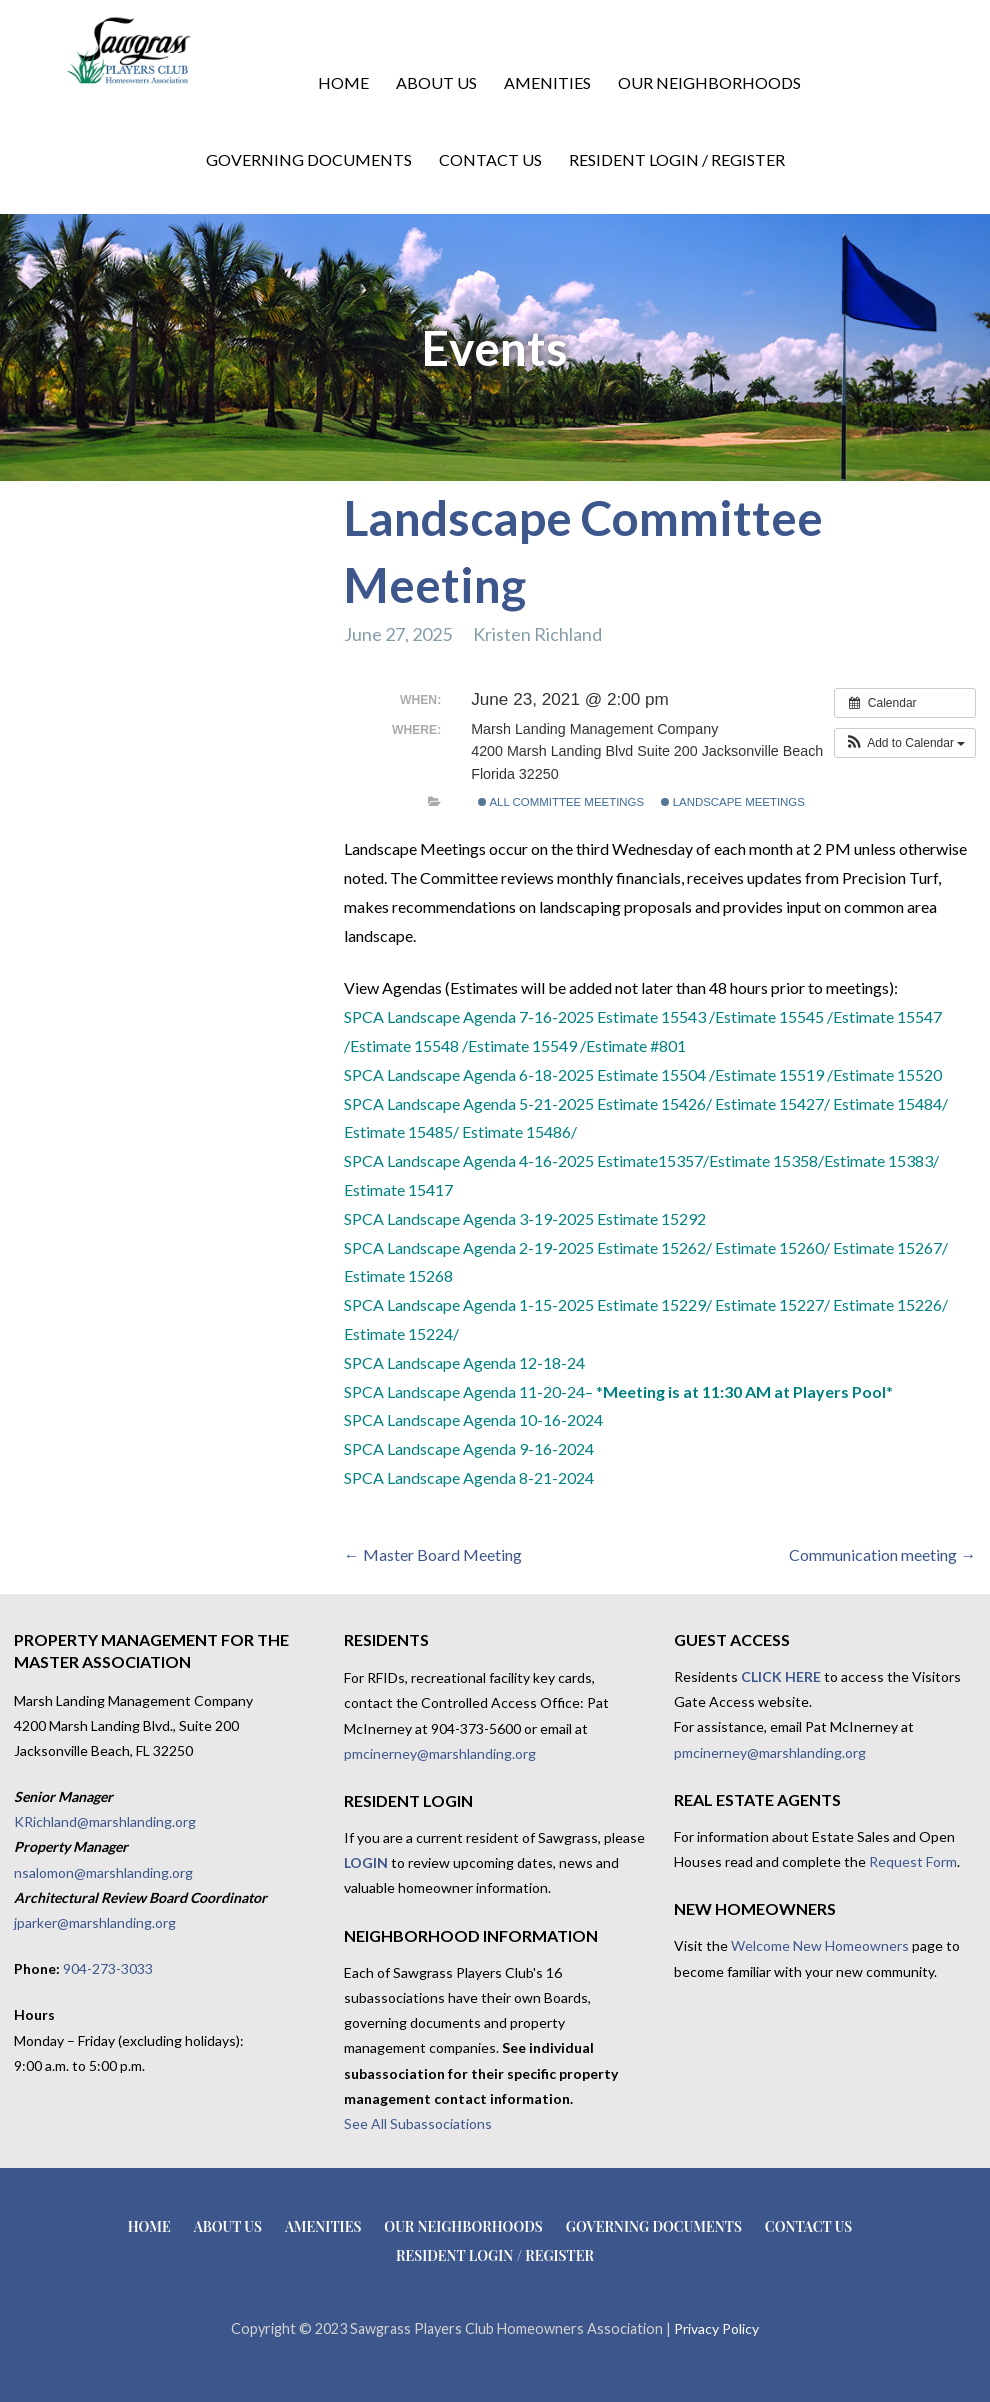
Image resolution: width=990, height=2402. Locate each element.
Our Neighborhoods (709, 82)
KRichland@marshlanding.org (105, 1821)
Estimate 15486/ (519, 1131)
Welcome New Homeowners (820, 1945)
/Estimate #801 (633, 1045)
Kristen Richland (537, 634)
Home (343, 82)
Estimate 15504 (651, 1074)
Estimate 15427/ (774, 1103)
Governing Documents (309, 159)
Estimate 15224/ (401, 1333)
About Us (436, 82)
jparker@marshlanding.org (95, 1922)
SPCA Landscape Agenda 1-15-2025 (469, 1304)
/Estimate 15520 (884, 1074)
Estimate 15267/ (890, 1247)
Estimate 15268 (398, 1275)
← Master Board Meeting (433, 1554)
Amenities (547, 82)
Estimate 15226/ (890, 1304)
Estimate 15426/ (656, 1103)
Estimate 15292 (651, 1218)
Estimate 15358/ (766, 1160)
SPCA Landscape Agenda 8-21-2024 (469, 1477)
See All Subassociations (418, 2123)
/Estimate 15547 (884, 1016)
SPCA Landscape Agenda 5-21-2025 (469, 1103)
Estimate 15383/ (881, 1160)
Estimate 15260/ (772, 1247)
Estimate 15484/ (890, 1103)
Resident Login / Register (677, 159)
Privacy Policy (716, 2328)
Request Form (913, 1861)
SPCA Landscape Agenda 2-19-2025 (469, 1247)
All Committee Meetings (561, 802)
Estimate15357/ (653, 1160)
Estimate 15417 (398, 1189)
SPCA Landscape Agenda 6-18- (451, 1074)
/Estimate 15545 (766, 1016)
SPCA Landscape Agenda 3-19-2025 (469, 1218)
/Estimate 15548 (401, 1045)
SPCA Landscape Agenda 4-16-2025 (470, 1160)
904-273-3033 (108, 1968)
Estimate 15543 (651, 1016)
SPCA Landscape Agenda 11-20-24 (464, 1391)
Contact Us (490, 159)
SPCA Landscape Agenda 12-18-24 (464, 1362)
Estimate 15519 (771, 1074)
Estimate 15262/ (654, 1247)
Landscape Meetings (733, 802)
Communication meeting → (882, 1554)
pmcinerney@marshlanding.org (440, 1753)
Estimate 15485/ (403, 1131)
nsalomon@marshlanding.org (103, 1872)
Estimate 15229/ (656, 1304)
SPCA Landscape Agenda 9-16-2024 (469, 1448)
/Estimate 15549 (519, 1045)
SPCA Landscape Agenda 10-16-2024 (473, 1419)
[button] (905, 743)
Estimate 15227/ (772, 1304)
